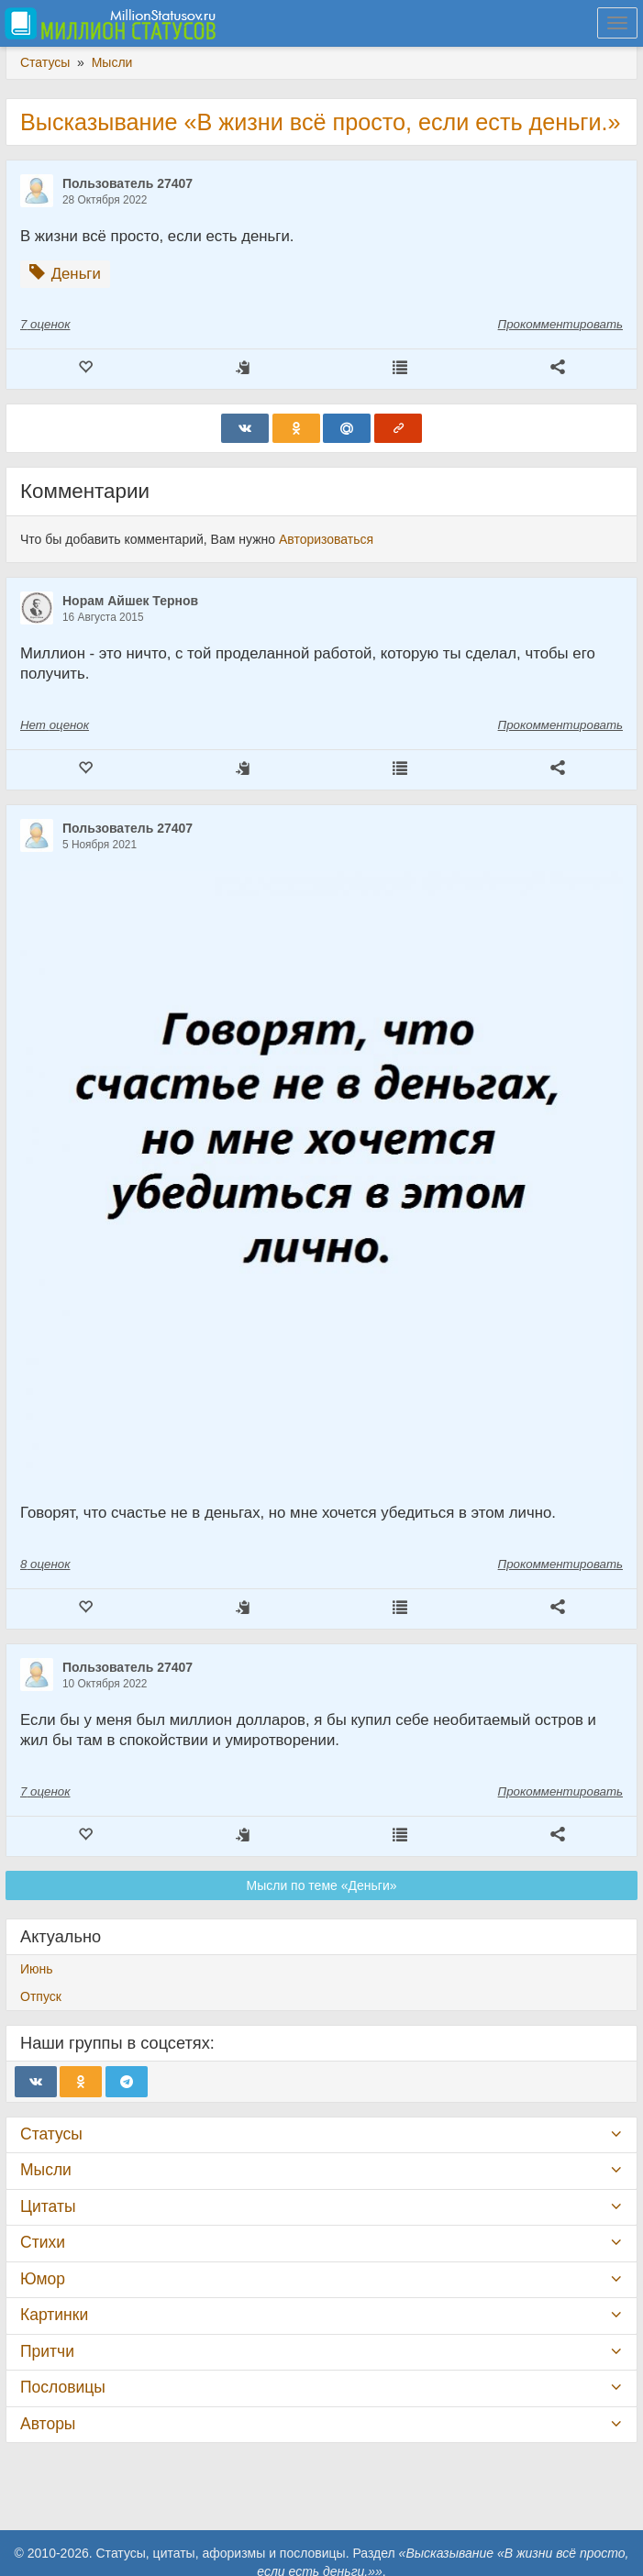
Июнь (36, 1969)
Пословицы (62, 2387)
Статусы (51, 2134)
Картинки (54, 2314)
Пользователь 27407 (127, 183)
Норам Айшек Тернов (130, 600)
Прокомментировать (560, 324)
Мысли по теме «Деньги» (322, 1885)
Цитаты (47, 2206)
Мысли (46, 2170)
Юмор (42, 2279)
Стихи (42, 2242)
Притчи (47, 2351)
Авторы (47, 2424)
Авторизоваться (326, 539)
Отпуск (40, 1996)
